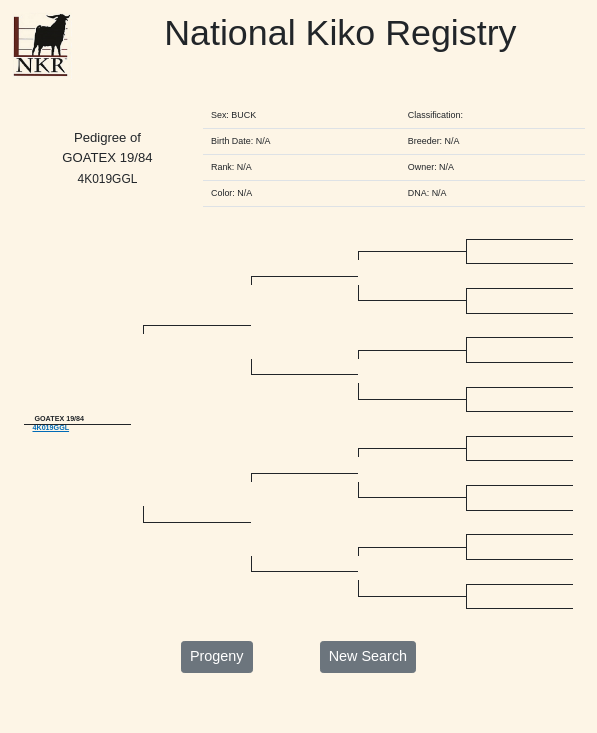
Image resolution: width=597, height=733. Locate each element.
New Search (368, 688)
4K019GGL (50, 445)
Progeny (217, 688)
